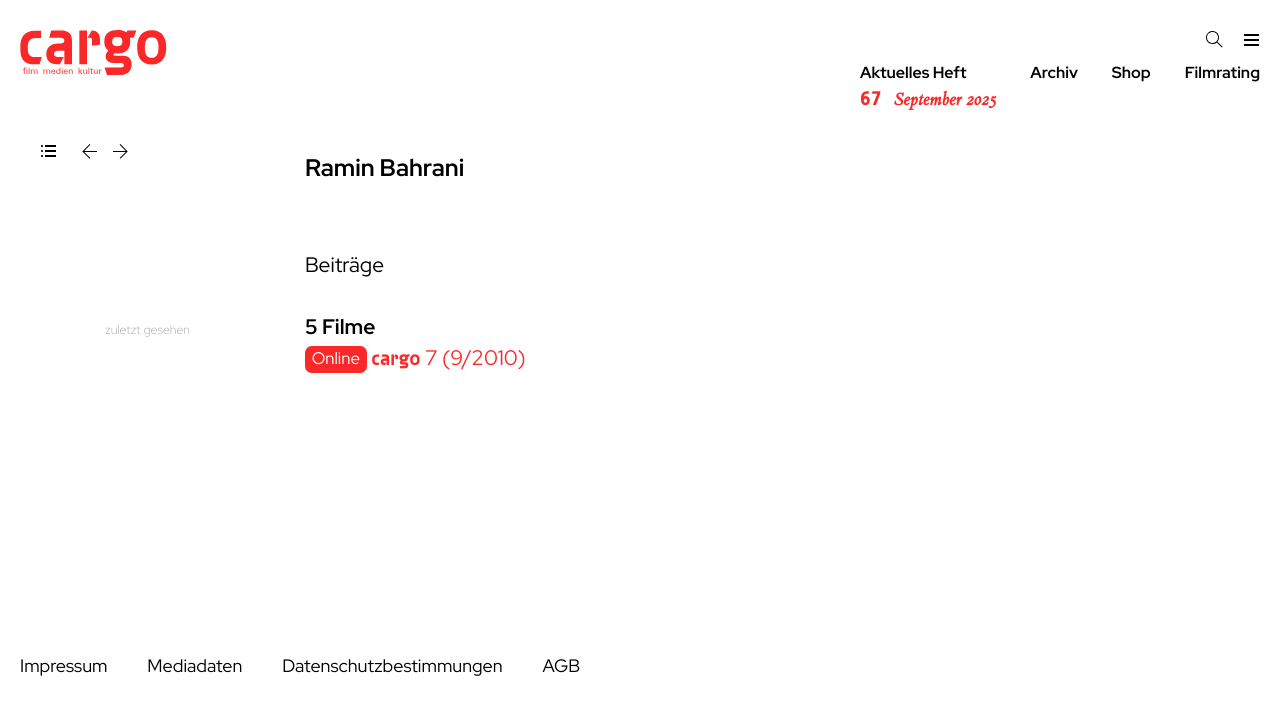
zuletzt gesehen (147, 329)
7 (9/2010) (448, 358)
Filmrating (1222, 72)
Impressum (63, 666)
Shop (1131, 72)
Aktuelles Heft (928, 87)
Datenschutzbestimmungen (392, 666)
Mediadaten (194, 666)
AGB (561, 666)
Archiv (1054, 72)
